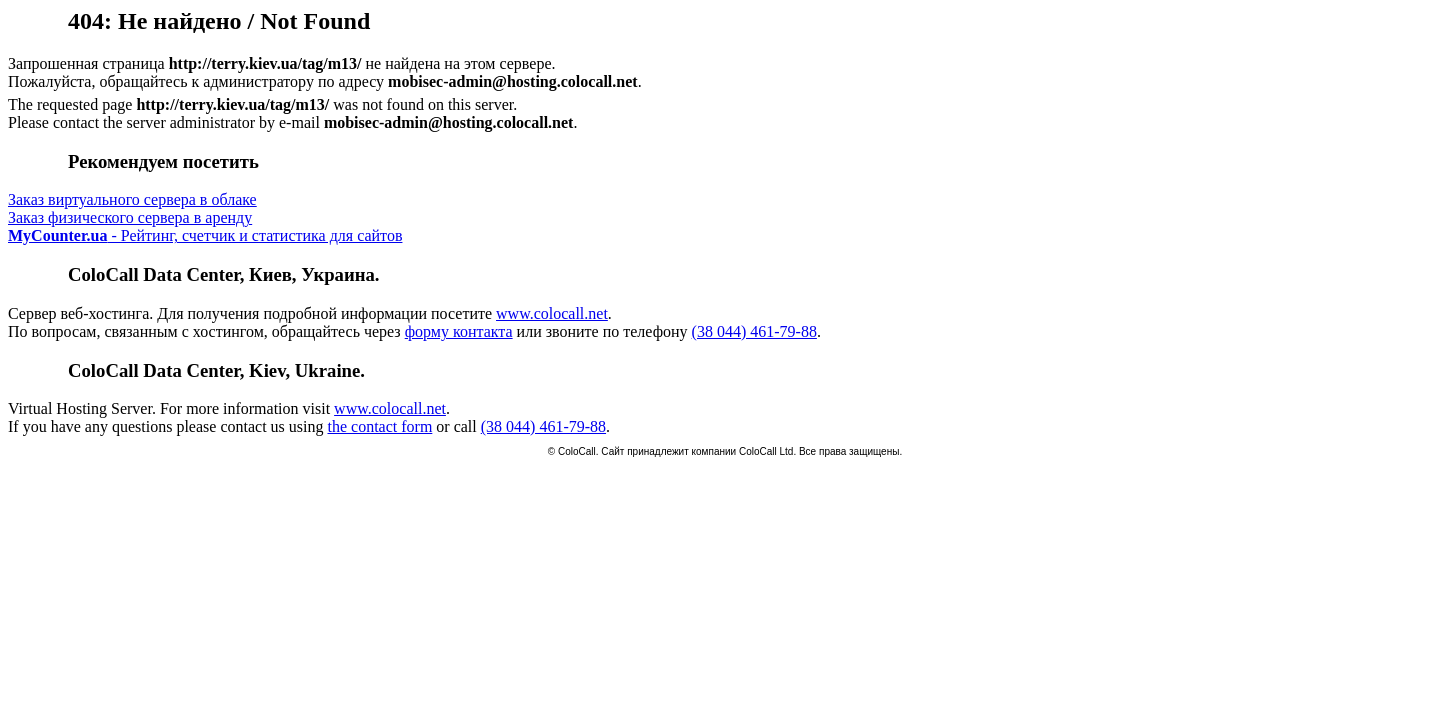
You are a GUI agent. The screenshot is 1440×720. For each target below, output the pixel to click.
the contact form (379, 426)
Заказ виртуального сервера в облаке (132, 199)
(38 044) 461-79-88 (754, 331)
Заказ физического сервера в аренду (130, 217)
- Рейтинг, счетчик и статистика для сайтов (205, 235)
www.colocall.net (552, 313)
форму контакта (459, 331)
